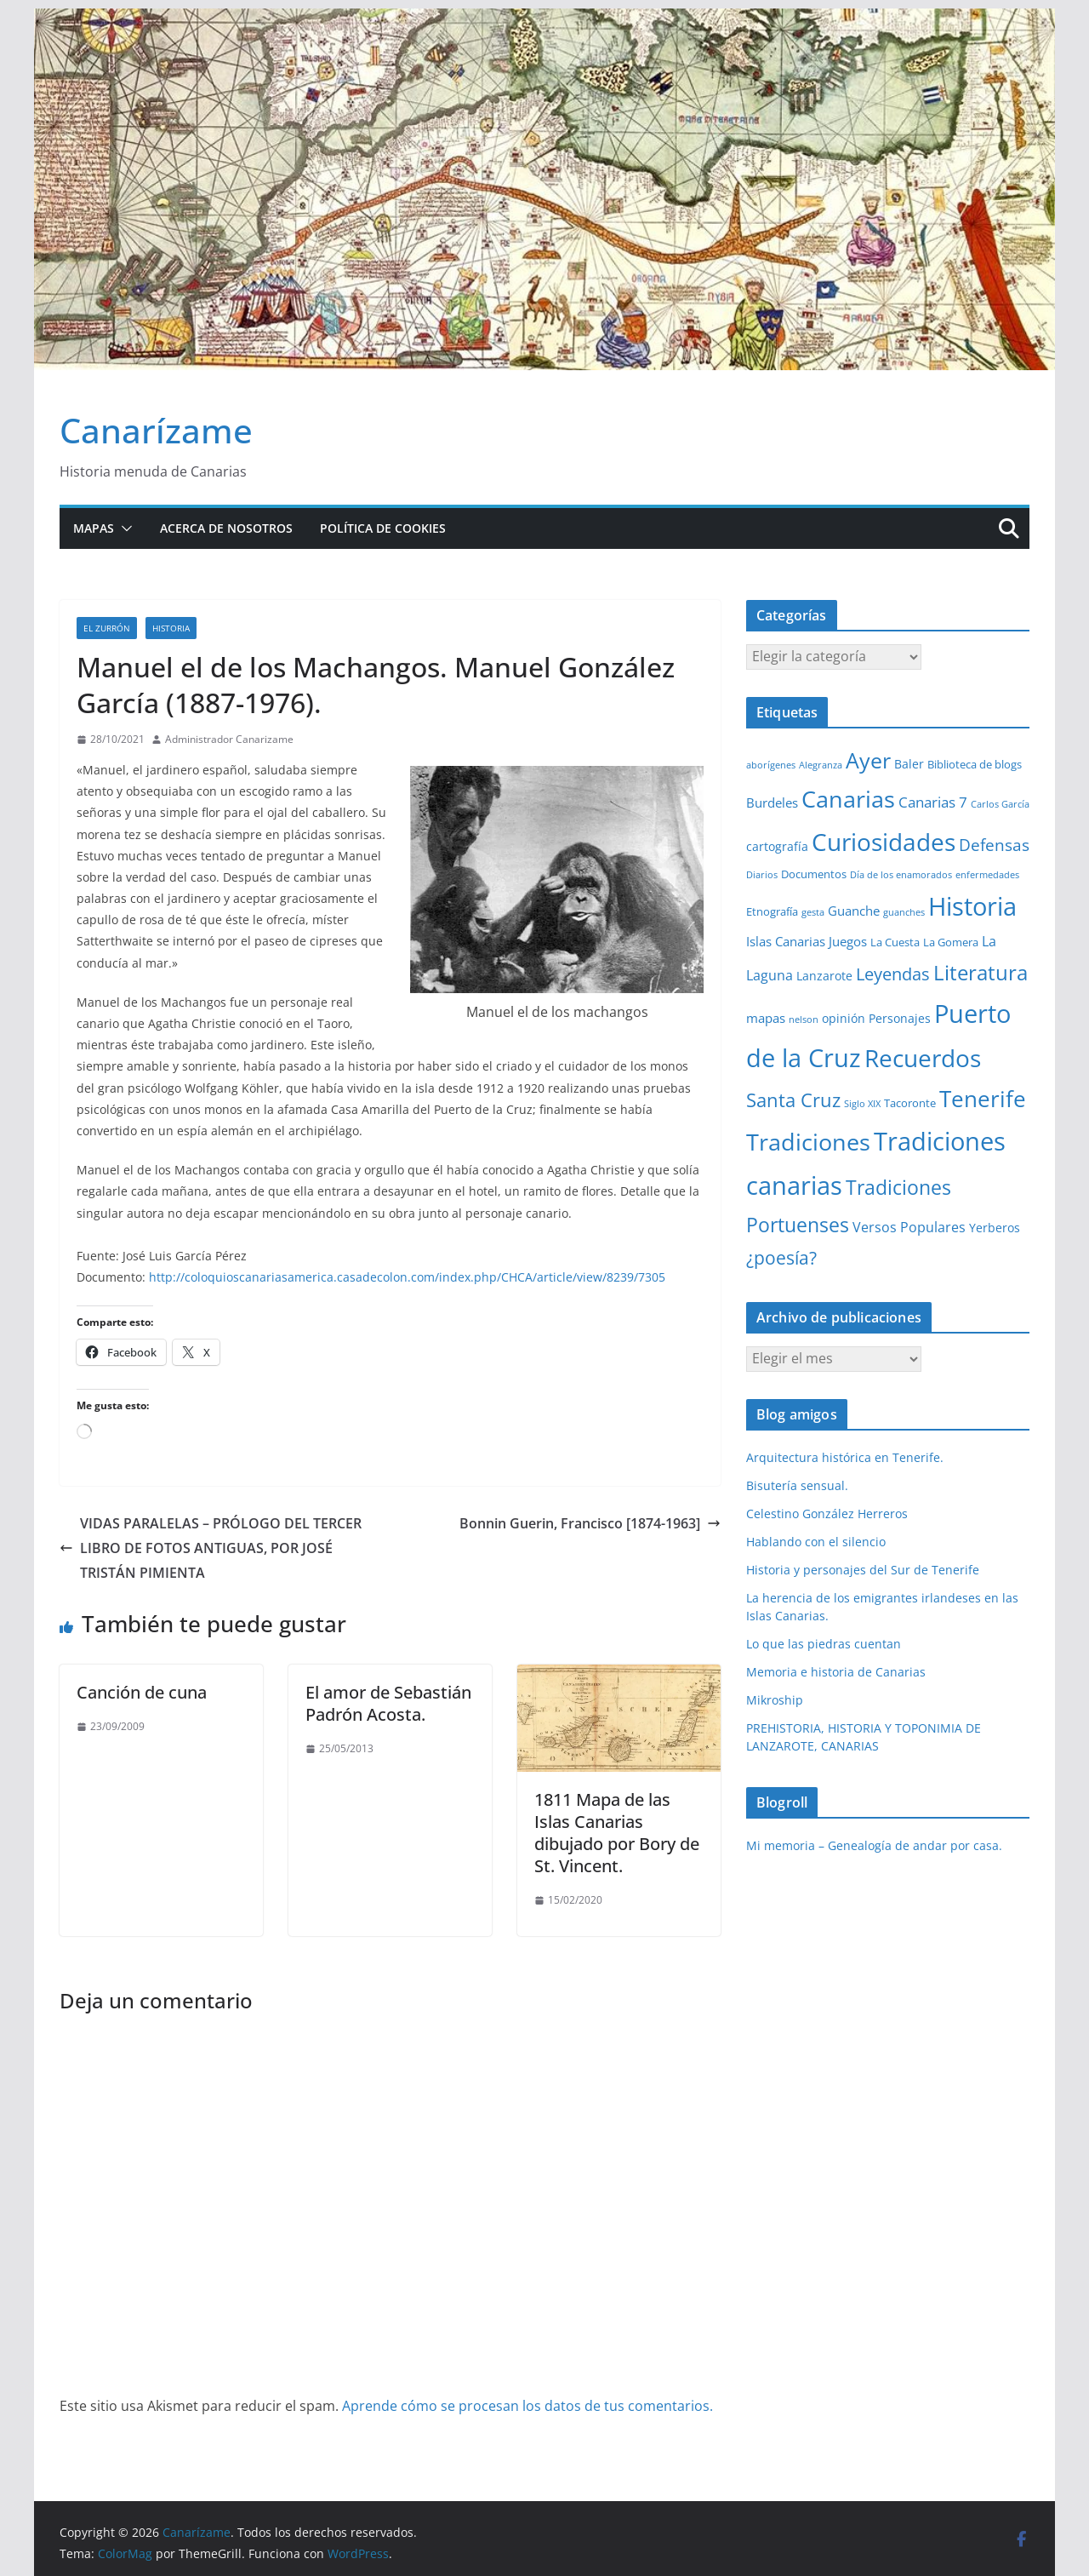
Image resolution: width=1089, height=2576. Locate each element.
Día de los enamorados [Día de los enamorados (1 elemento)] (901, 875)
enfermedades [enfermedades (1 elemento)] (987, 875)
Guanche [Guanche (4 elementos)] (854, 910)
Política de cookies (383, 528)
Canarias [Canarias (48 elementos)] (848, 799)
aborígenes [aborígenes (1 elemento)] (770, 765)
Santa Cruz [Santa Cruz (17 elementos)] (793, 1100)
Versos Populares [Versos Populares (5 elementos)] (909, 1227)
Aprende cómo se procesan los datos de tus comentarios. (527, 2405)
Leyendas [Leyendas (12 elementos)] (893, 973)
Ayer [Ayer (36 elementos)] (868, 759)
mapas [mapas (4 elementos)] (765, 1017)
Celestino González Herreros (827, 1513)
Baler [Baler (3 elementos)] (909, 764)
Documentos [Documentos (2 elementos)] (814, 874)
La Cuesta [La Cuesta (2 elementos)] (895, 942)
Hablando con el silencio (816, 1542)
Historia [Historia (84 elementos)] (972, 906)
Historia (171, 628)
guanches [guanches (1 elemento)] (904, 912)
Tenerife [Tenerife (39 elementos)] (982, 1098)
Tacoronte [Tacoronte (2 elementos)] (910, 1103)
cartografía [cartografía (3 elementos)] (777, 846)
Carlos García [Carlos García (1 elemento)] (1000, 804)
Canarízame (156, 430)
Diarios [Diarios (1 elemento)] (762, 875)
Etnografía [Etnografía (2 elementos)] (772, 911)
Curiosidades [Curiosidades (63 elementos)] (883, 841)
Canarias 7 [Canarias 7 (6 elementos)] (932, 802)
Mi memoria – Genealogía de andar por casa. (874, 1845)
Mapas (93, 528)
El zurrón (106, 628)
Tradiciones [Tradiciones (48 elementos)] (808, 1142)
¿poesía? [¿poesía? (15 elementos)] (781, 1258)
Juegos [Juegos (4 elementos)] (848, 941)
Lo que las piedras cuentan (823, 1644)
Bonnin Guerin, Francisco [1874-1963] (590, 1523)
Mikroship (774, 1700)
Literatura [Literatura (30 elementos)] (980, 972)
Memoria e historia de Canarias (836, 1672)
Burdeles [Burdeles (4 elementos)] (772, 802)
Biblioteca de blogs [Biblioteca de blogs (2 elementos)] (974, 764)
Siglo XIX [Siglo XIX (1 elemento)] (862, 1104)
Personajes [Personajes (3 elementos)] (900, 1018)
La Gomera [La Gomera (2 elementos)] (950, 942)
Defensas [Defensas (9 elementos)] (994, 844)
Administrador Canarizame (229, 739)
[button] (123, 528)
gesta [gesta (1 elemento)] (812, 912)
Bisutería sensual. (797, 1485)
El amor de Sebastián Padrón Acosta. (388, 1703)
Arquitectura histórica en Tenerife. (845, 1457)
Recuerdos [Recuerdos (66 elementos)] (922, 1058)
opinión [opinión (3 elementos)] (843, 1018)
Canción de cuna (142, 1692)
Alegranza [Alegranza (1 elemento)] (820, 765)
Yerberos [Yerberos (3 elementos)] (994, 1227)
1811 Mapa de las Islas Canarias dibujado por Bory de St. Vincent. (616, 1832)
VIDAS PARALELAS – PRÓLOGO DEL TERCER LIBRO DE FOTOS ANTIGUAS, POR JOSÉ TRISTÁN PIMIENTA (211, 1548)
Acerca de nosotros (226, 528)
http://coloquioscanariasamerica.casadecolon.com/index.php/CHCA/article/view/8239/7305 (407, 1277)
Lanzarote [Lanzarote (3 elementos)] (824, 976)
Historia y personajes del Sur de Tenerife (862, 1570)
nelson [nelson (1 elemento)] (803, 1019)
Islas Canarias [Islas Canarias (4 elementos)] (785, 941)
